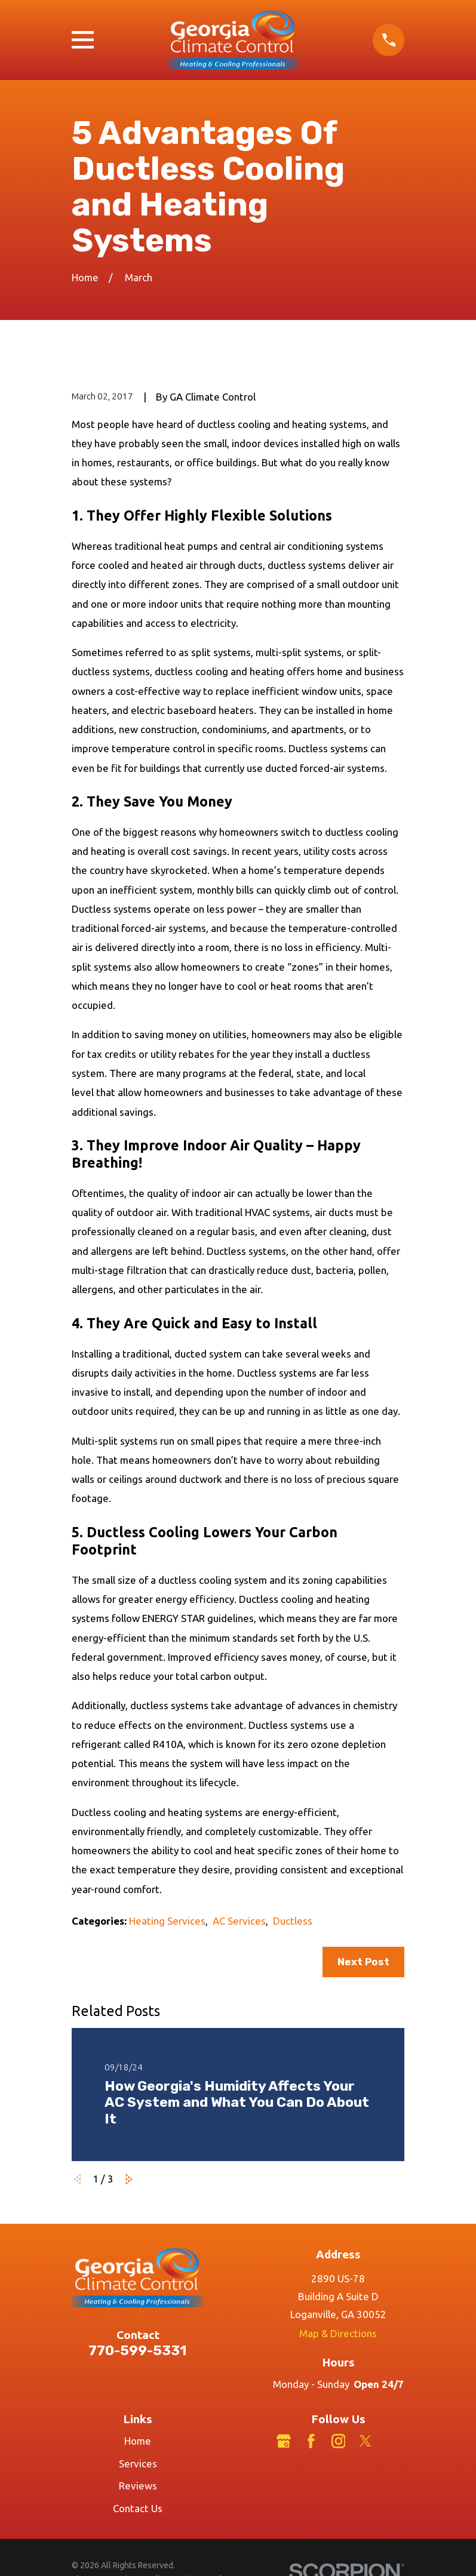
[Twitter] (365, 2441)
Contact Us (137, 2508)
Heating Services (167, 1920)
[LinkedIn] (393, 2441)
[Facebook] (311, 2441)
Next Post (363, 1962)
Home (137, 2440)
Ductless (292, 1920)
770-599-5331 (137, 2351)
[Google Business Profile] (284, 2441)
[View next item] (129, 2179)
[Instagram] (338, 2441)
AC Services (239, 1920)
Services (138, 2463)
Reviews (138, 2485)
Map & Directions (338, 2333)
